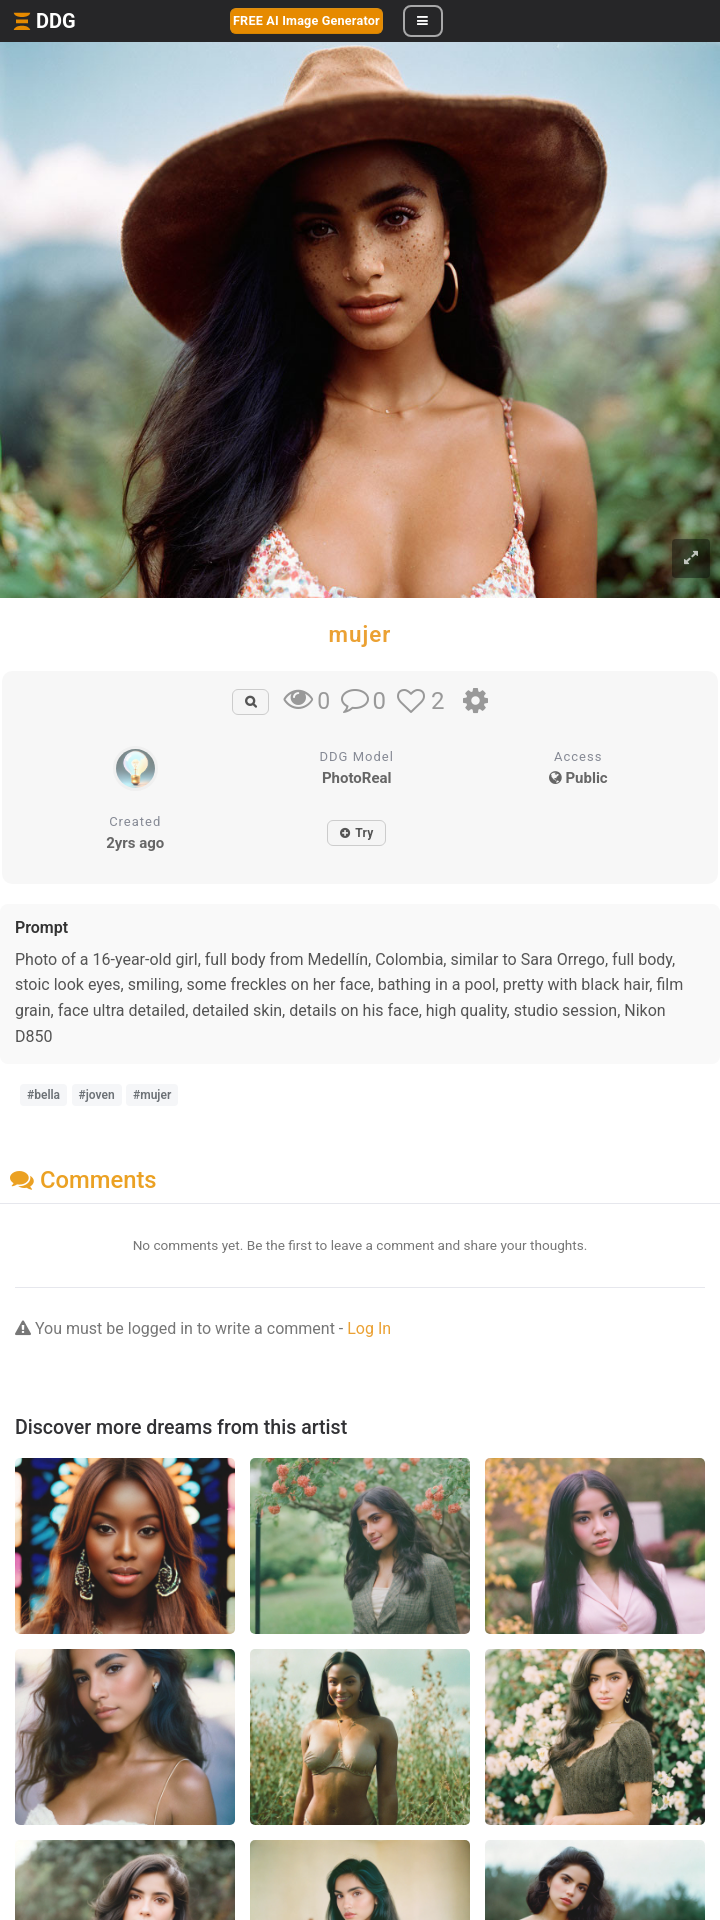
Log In (369, 1328)
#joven (97, 1095)
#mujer (152, 1095)
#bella (43, 1095)
